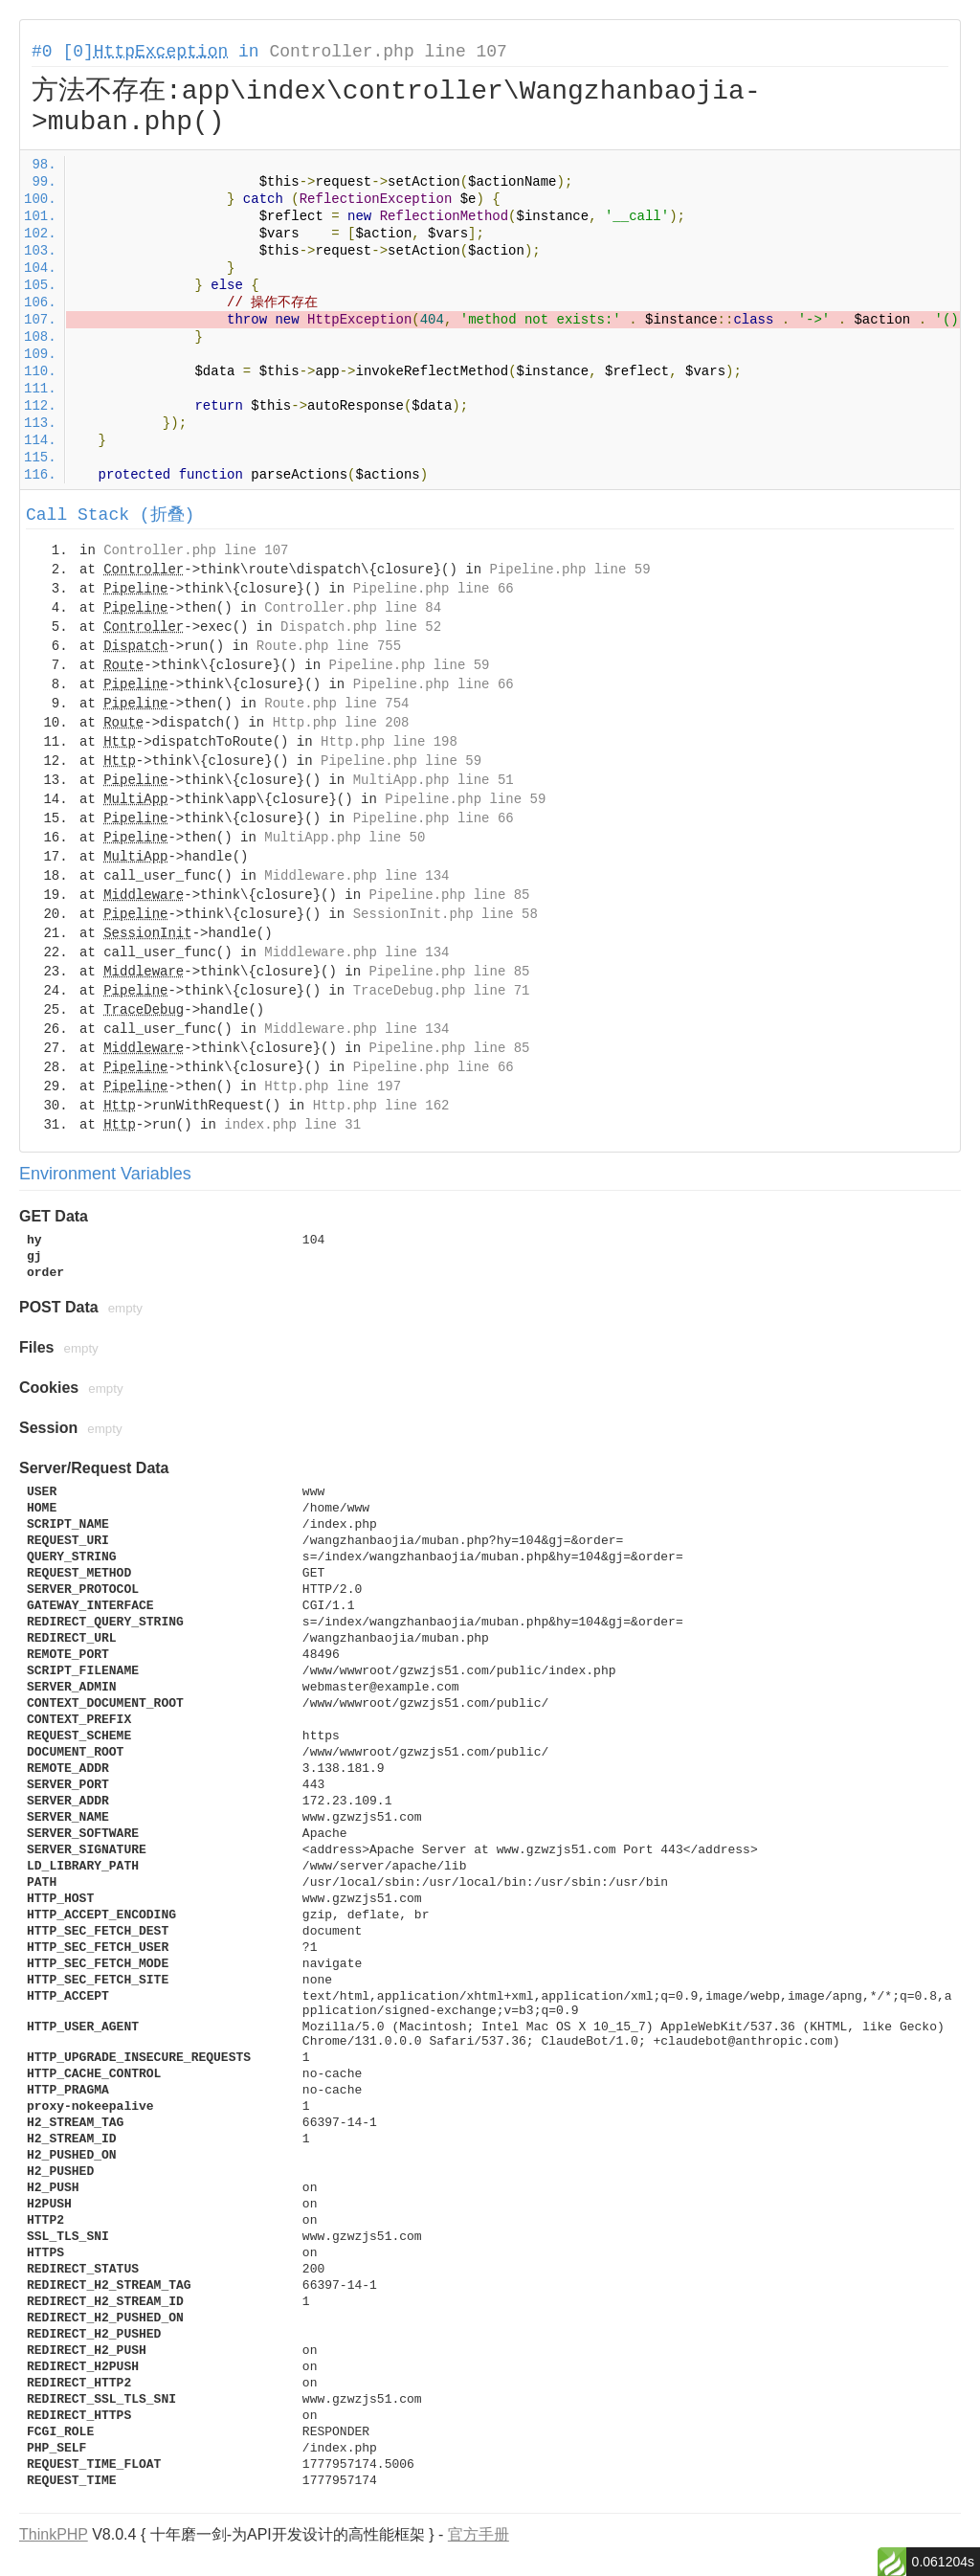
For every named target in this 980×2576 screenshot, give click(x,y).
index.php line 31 (292, 1124)
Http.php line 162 (381, 1105)
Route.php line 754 (336, 703)
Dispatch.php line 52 (360, 627)
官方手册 (478, 2534)
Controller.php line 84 (352, 608)
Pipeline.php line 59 (570, 569)
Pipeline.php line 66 (433, 588)
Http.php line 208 (341, 722)
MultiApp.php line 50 (344, 837)
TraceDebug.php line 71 (441, 990)
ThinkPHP (53, 2534)
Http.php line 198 (389, 742)
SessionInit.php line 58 (445, 914)
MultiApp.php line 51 (433, 780)
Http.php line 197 (332, 1086)
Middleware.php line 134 (356, 876)
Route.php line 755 (328, 646)
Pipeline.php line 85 (448, 895)
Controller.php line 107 (387, 51)
